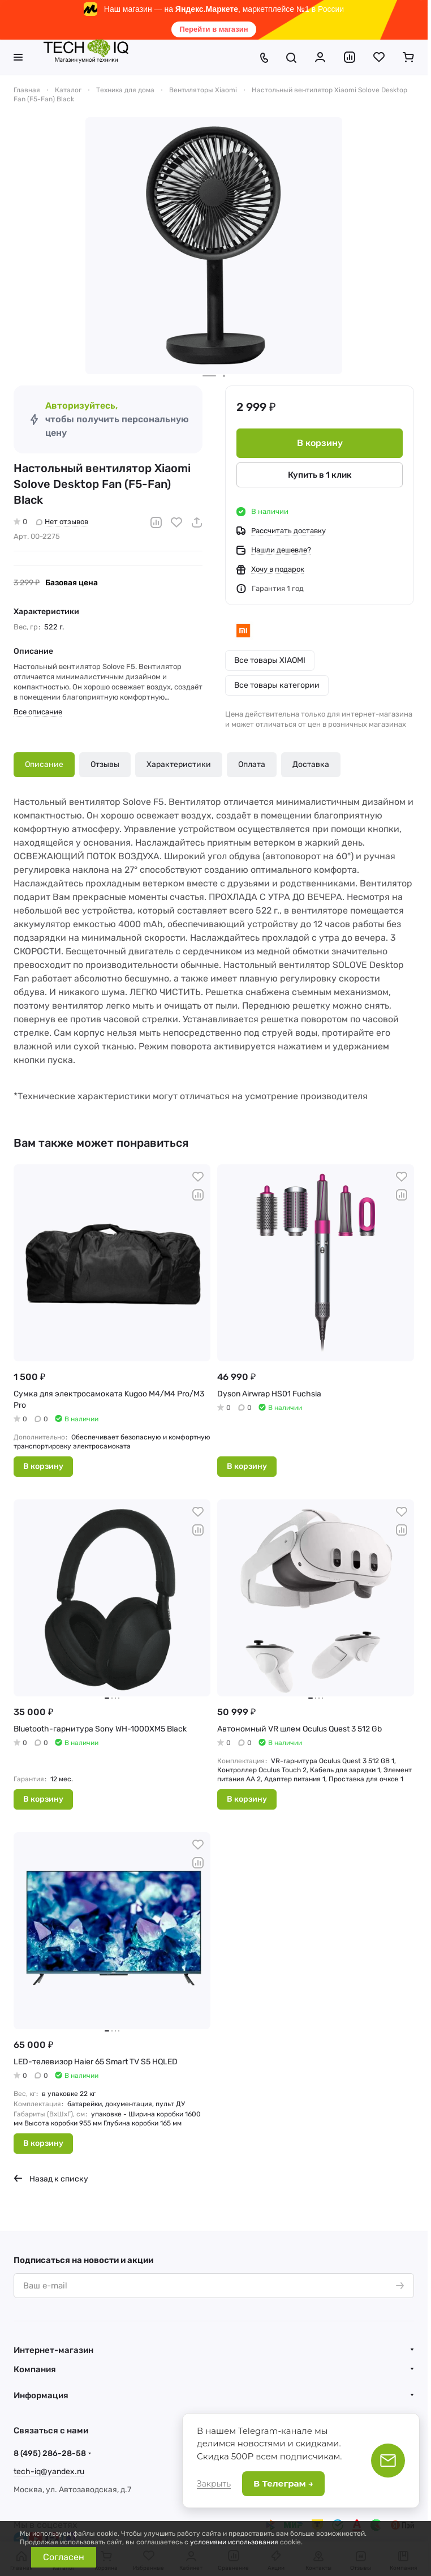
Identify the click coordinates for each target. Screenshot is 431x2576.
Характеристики (178, 764)
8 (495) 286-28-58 (50, 2453)
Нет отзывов (62, 521)
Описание (44, 764)
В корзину (320, 443)
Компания (35, 2369)
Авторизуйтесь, (81, 405)
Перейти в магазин (213, 29)
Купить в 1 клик (320, 475)
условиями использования (234, 2542)
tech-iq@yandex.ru (49, 2471)
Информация (41, 2395)
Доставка (310, 764)
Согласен (63, 2557)
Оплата (251, 764)
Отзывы (104, 764)
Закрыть (214, 2484)
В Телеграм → (283, 2483)
